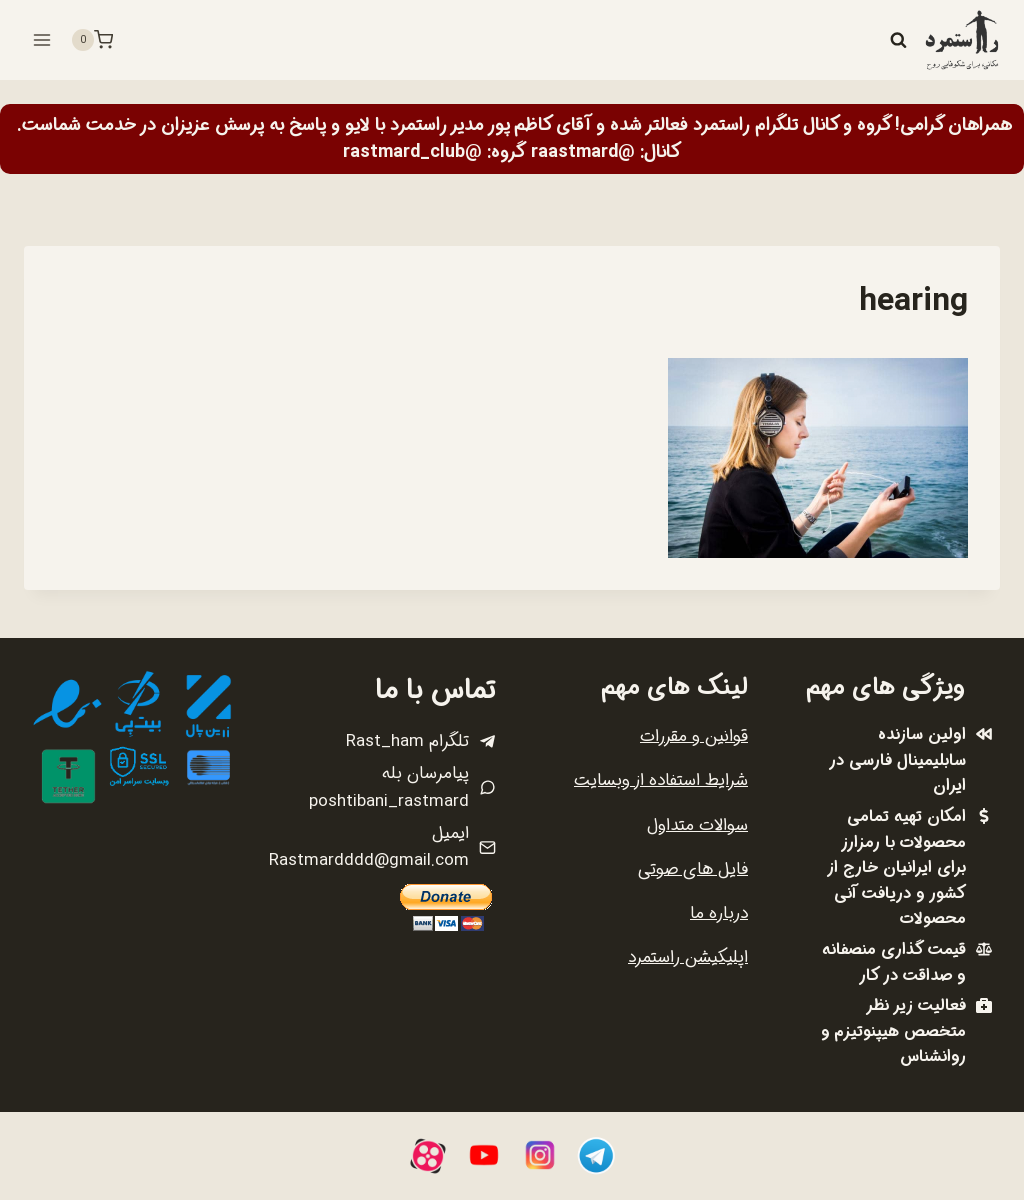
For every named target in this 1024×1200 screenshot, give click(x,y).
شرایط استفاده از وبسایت (661, 780)
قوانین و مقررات (694, 736)
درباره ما (719, 913)
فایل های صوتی (693, 869)
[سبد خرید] (92, 40)
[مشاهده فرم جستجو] (898, 40)
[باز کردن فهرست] (42, 39)
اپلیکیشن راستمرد (688, 957)
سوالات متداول (697, 825)
